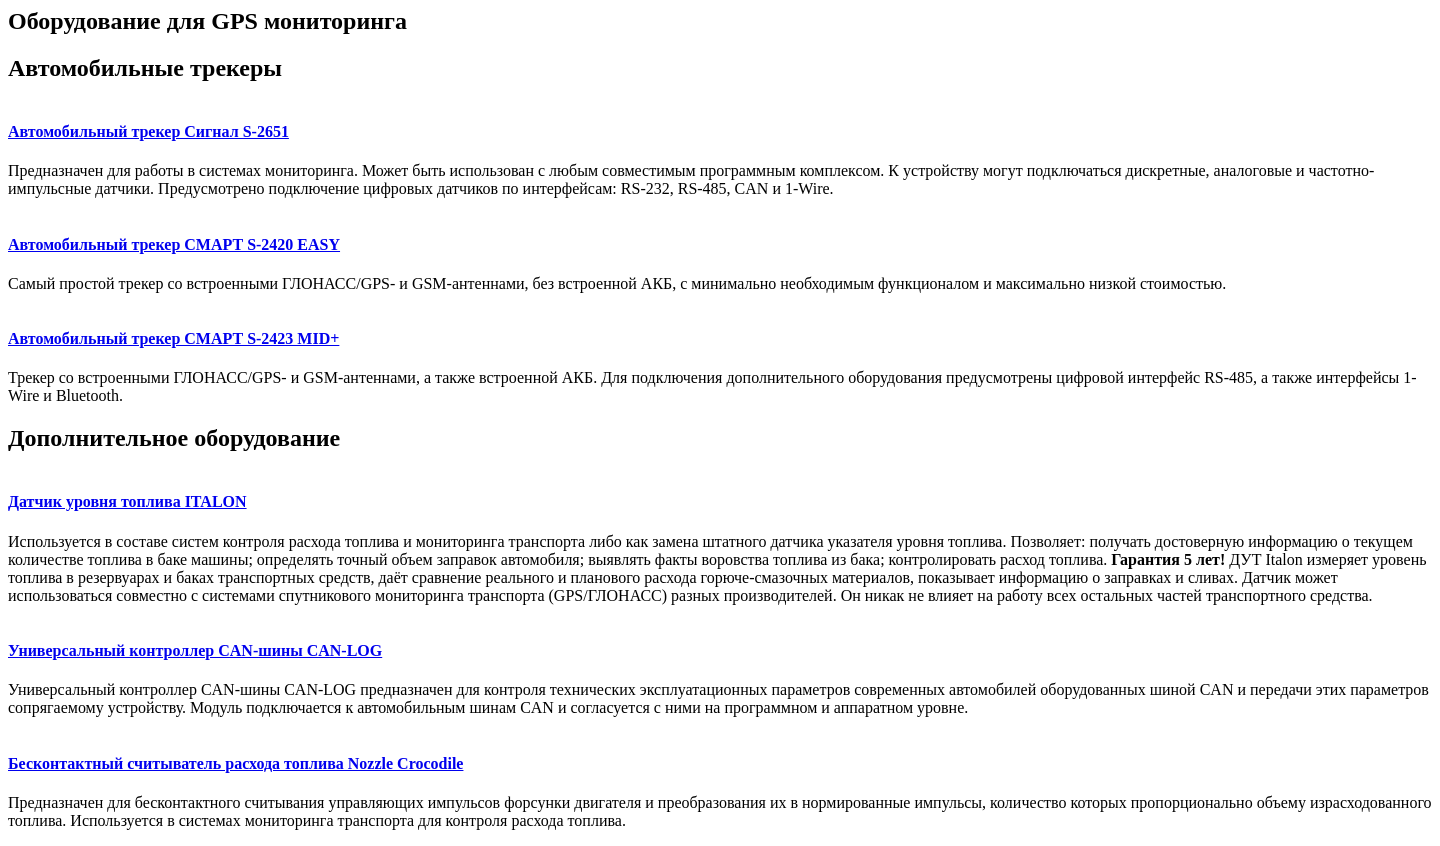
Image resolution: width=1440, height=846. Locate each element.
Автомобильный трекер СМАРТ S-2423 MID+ (173, 338)
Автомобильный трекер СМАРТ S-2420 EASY (174, 244)
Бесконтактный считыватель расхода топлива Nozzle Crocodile (235, 763)
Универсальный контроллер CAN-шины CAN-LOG (195, 650)
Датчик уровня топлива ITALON (127, 501)
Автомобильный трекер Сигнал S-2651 (148, 131)
